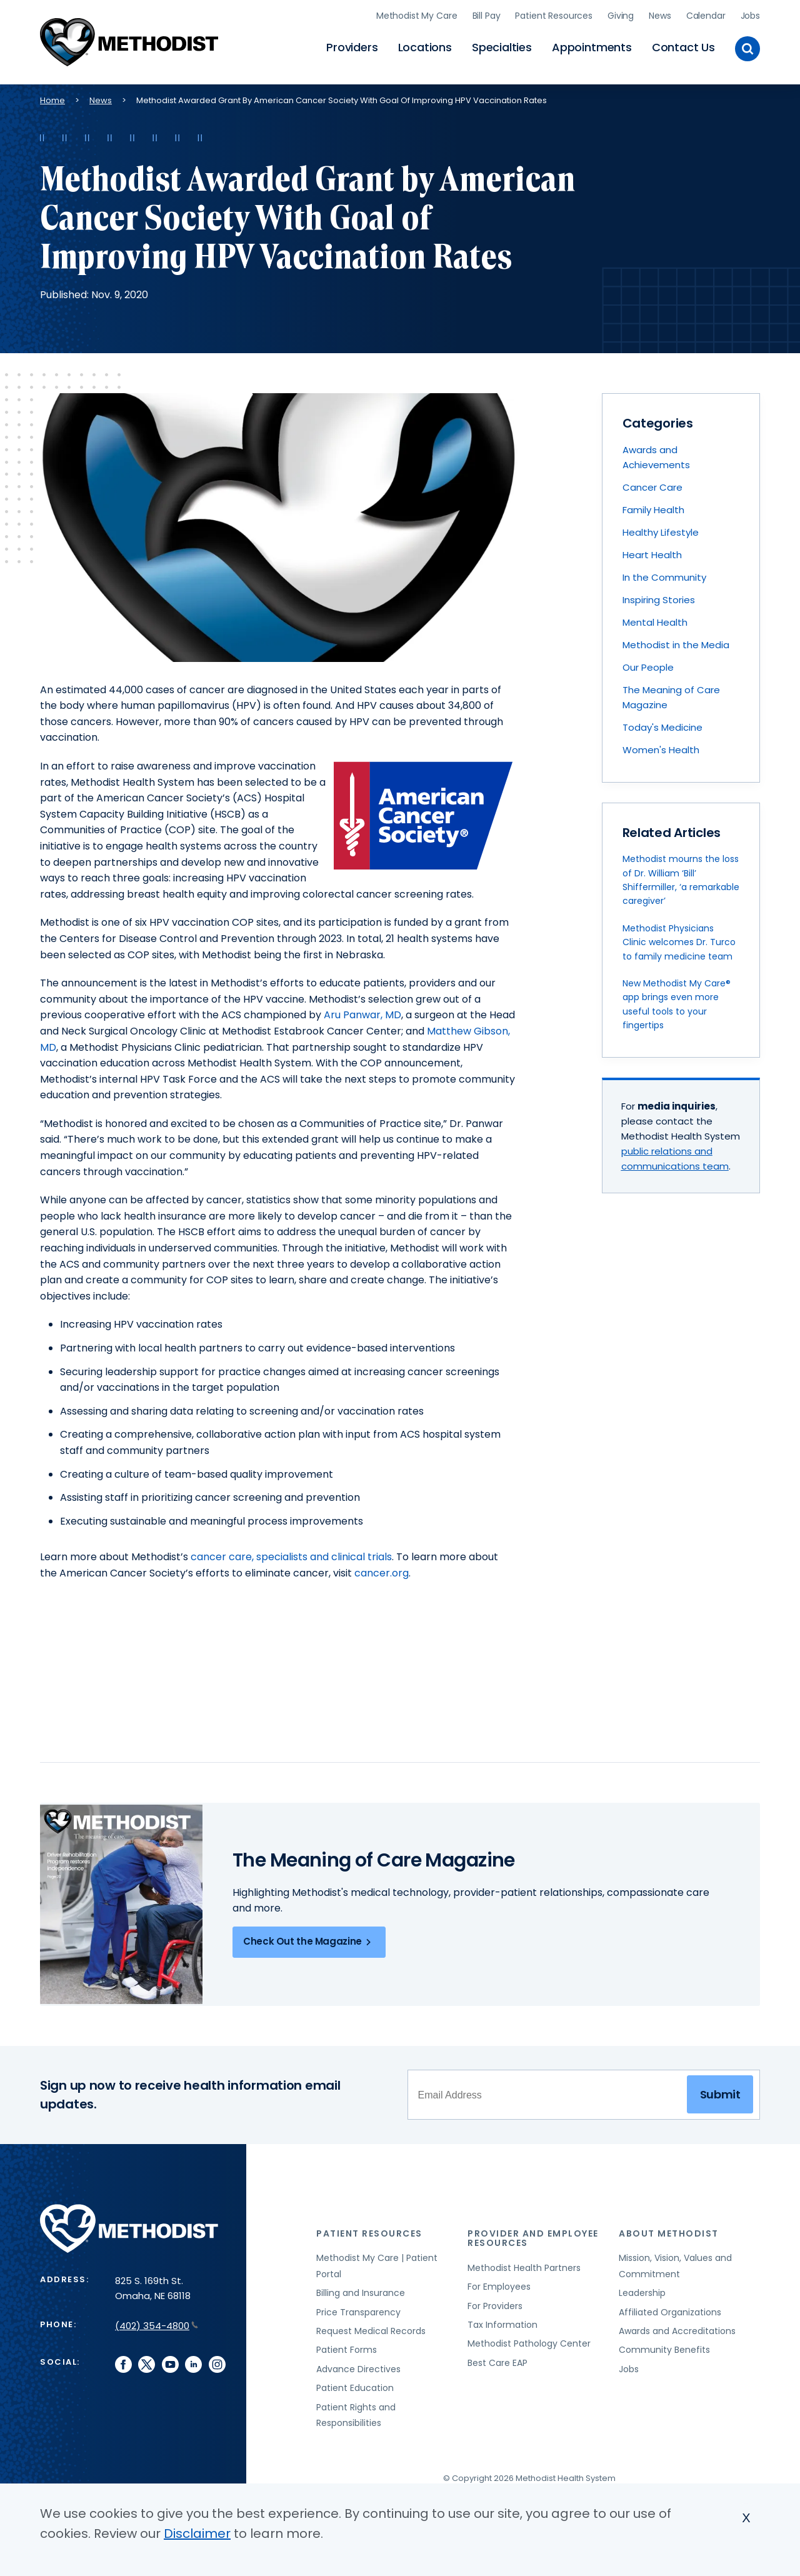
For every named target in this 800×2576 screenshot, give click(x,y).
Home (52, 100)
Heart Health (652, 554)
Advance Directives (358, 2369)
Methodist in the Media (675, 644)
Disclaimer (197, 2533)
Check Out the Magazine (309, 1942)
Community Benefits (664, 2349)
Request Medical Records (371, 2331)
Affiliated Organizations (670, 2312)
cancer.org (381, 1573)
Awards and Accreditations (677, 2331)
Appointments (592, 47)
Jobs (750, 15)
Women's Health (660, 749)
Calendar (706, 15)
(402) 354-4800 (156, 2325)
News (660, 15)
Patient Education (355, 2388)
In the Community (664, 577)
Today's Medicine (662, 727)
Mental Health (655, 622)
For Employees (499, 2286)
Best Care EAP (498, 2363)
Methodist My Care (417, 15)
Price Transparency (358, 2312)
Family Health (653, 509)
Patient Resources (553, 15)
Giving (621, 15)
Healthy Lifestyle (660, 532)
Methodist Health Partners (524, 2268)
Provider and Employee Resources (533, 2238)
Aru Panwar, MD (362, 1015)
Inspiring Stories (658, 599)
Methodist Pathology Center (529, 2343)
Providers (352, 47)
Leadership (642, 2293)
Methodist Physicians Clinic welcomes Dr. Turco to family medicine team (679, 942)
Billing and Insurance (360, 2293)
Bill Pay (486, 15)
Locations (425, 47)
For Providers (495, 2306)
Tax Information (503, 2324)
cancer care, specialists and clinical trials (291, 1557)
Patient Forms (346, 2349)
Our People (648, 667)
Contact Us (683, 47)
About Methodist (669, 2233)
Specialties (502, 47)
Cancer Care (652, 487)
